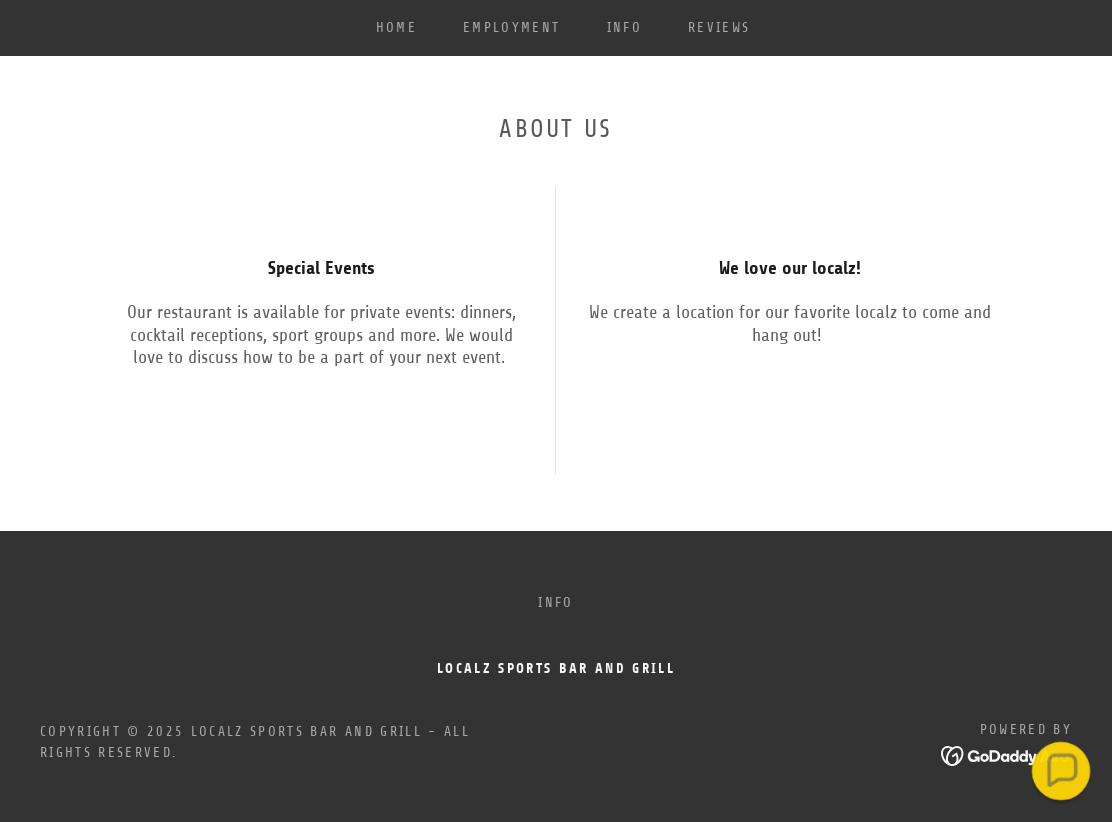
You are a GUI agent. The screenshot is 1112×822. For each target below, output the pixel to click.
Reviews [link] (719, 27)
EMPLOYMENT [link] (511, 27)
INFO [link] (624, 27)
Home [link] (396, 27)
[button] (1060, 770)
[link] (1006, 754)
